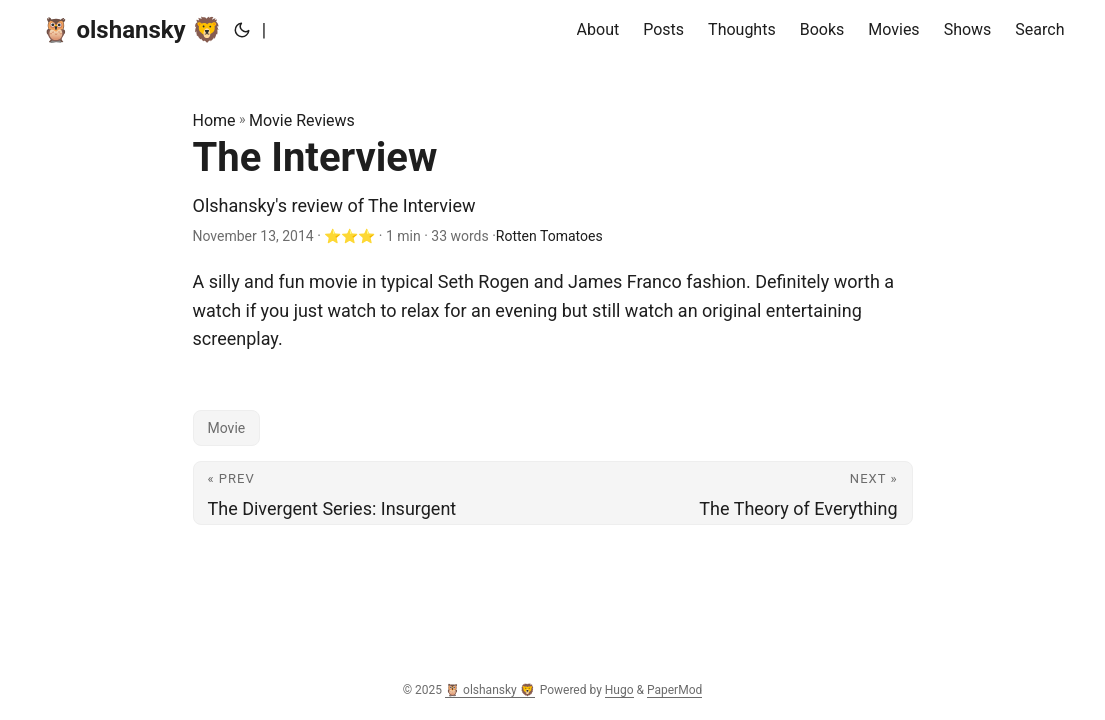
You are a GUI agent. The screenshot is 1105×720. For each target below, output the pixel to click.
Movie (227, 428)
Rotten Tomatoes (549, 236)
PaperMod (674, 690)
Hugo (619, 690)
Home (214, 120)
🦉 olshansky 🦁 (131, 30)
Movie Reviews (302, 120)
